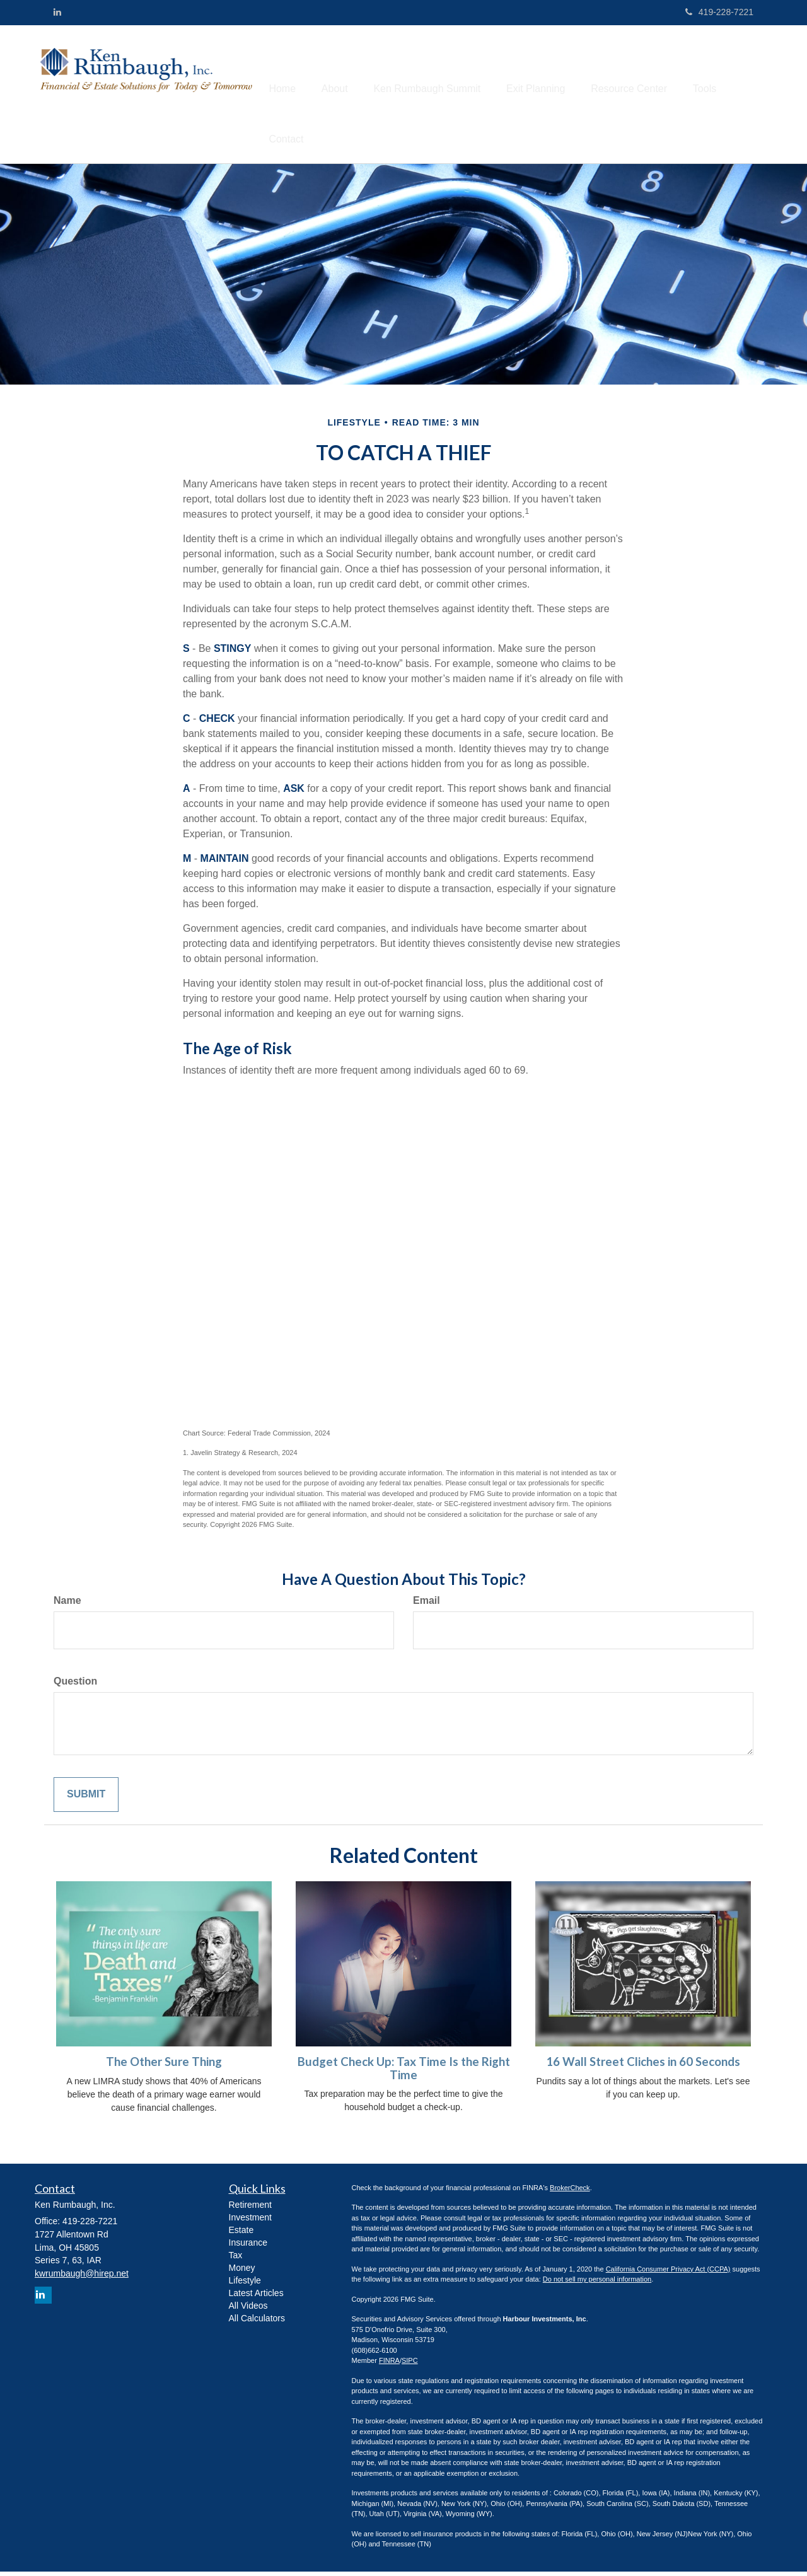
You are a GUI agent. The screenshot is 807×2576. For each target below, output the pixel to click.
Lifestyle (245, 2285)
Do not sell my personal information (597, 2284)
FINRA (389, 2365)
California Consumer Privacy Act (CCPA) (668, 2273)
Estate (241, 2234)
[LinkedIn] (57, 12)
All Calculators (257, 2323)
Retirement (250, 2209)
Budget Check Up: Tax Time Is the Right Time (404, 2073)
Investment (250, 2222)
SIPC (410, 2365)
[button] (344, 70)
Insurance (248, 2247)
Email (426, 1605)
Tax (236, 2259)
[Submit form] (86, 1799)
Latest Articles (256, 2297)
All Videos (248, 2310)
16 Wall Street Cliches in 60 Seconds (643, 2067)
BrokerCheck (570, 2192)
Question (75, 1686)
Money (242, 2272)
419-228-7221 (719, 12)
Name (67, 1605)
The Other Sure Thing (164, 2067)
